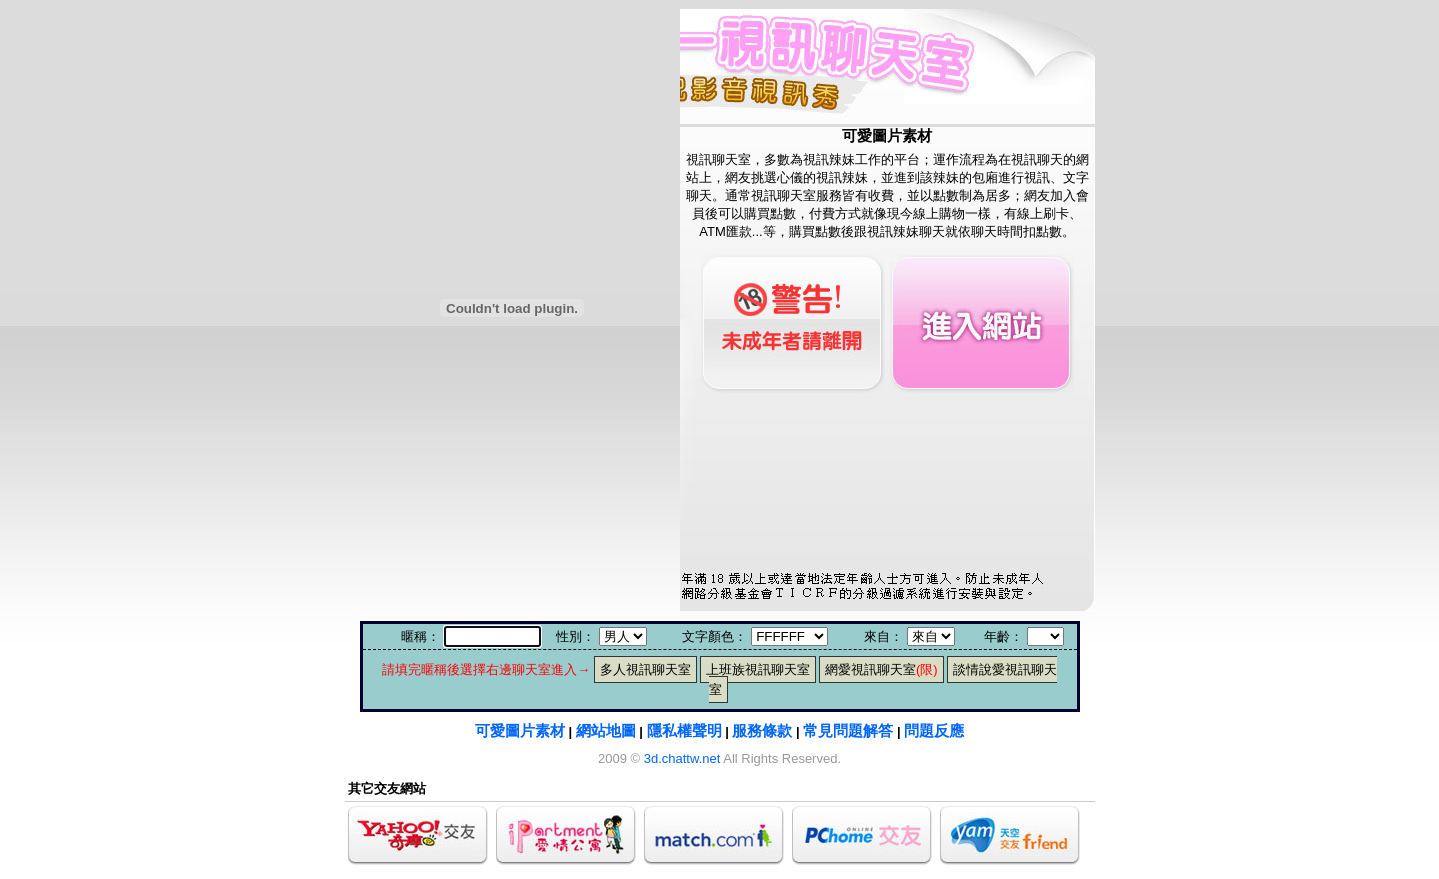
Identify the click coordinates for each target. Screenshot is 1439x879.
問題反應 (934, 730)
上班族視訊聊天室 (758, 669)
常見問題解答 (848, 730)
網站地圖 (606, 730)
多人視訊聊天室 (645, 669)
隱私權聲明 (684, 730)
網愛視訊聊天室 (881, 669)
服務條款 (762, 730)
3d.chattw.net (682, 758)
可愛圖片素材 (520, 730)
